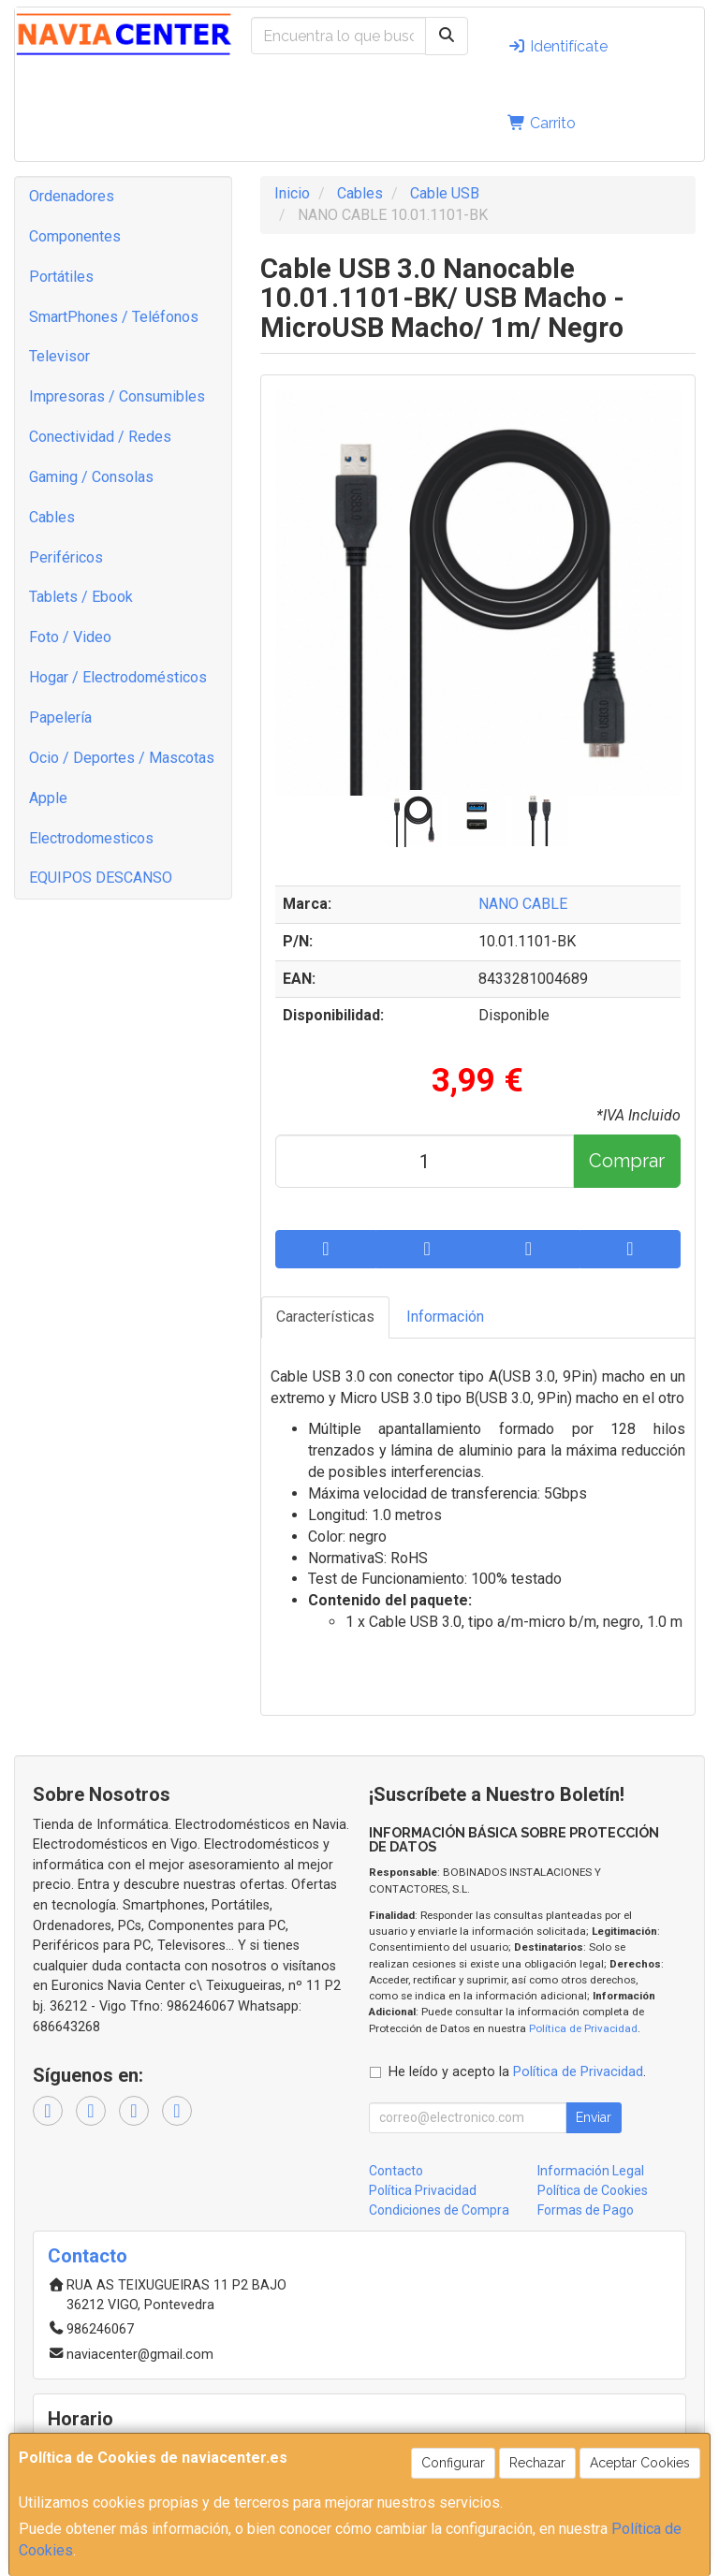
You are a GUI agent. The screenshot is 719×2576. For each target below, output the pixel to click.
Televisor (59, 356)
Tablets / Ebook (81, 597)
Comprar (627, 1160)
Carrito (541, 123)
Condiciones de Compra (439, 2210)
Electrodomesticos (91, 838)
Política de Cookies (592, 2190)
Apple (48, 798)
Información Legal (590, 2170)
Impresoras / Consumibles (117, 396)
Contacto (396, 2170)
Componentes (75, 236)
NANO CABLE (522, 904)
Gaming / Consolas (91, 477)
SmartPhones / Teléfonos (113, 317)
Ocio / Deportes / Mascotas (121, 758)
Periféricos (66, 557)
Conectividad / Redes (100, 437)
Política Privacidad (423, 2190)
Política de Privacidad (583, 2028)
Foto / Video (70, 637)
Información (445, 1316)
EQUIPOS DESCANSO (100, 877)
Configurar (453, 2462)
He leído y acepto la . (517, 2072)
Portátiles (61, 276)
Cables (52, 517)
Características (325, 1316)
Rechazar (537, 2462)
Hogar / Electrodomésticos (118, 677)
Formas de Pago (585, 2210)
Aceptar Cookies (640, 2462)
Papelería (60, 717)
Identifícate (557, 46)
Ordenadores (71, 196)
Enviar (593, 2117)
